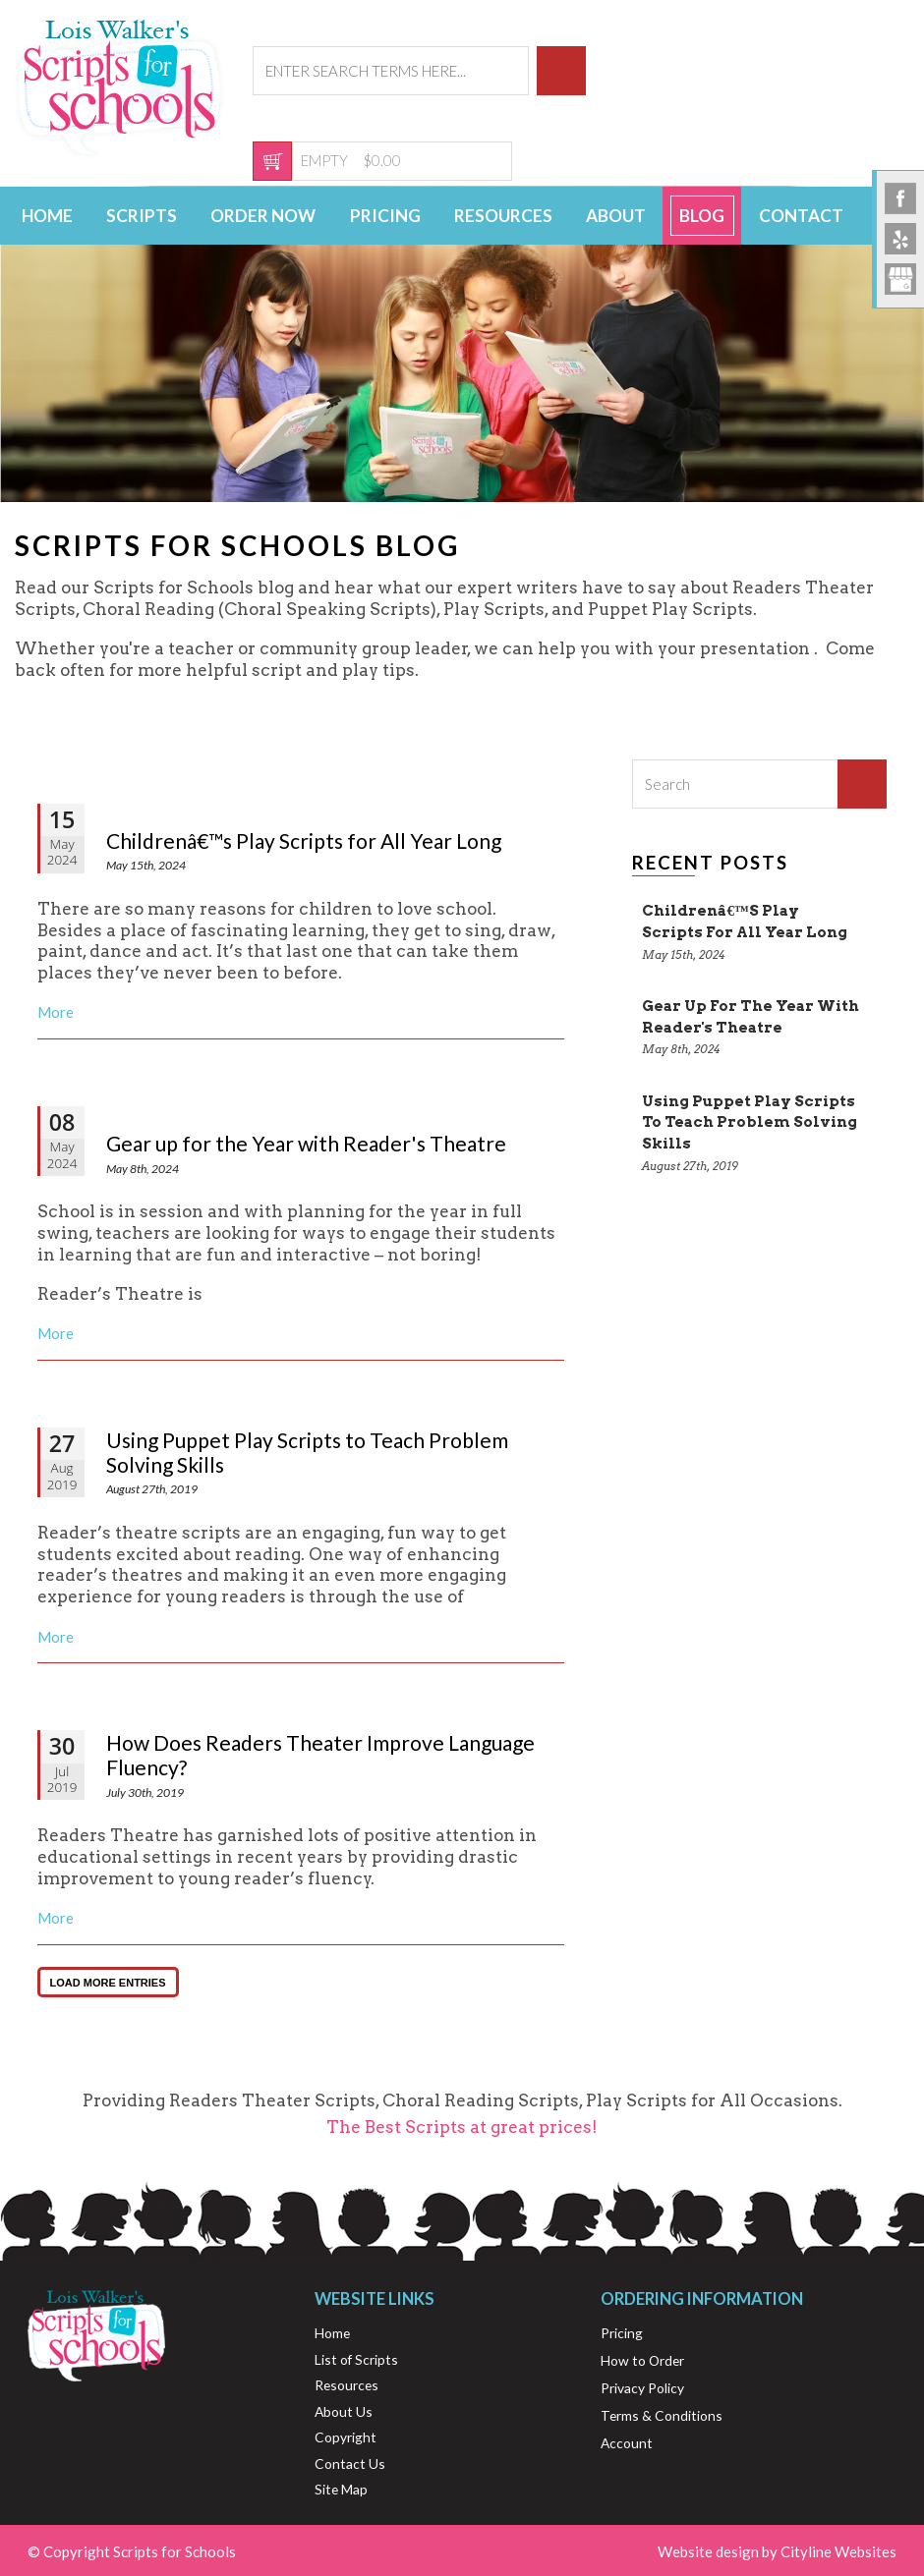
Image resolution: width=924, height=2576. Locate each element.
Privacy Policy (642, 2388)
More (55, 1012)
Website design (708, 2551)
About (616, 215)
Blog (701, 215)
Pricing (385, 215)
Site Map (341, 2489)
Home (47, 215)
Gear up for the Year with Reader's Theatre (306, 1143)
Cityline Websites (838, 2551)
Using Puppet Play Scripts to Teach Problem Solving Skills (307, 1452)
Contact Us (350, 2463)
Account (627, 2443)
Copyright (345, 2437)
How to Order (642, 2360)
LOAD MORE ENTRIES (108, 1982)
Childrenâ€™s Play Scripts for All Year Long (303, 840)
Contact (801, 215)
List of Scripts (356, 2359)
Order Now (263, 215)
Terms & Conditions (661, 2415)
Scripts (141, 215)
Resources (503, 215)
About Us (344, 2411)
